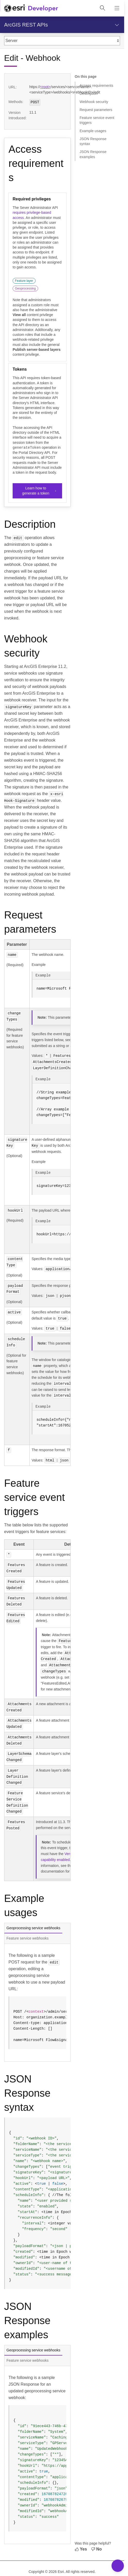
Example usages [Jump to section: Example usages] (93, 131)
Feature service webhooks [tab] (27, 1927)
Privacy (33, 2567)
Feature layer (24, 281)
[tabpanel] (37, 1991)
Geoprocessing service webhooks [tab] (33, 1916)
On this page (86, 76)
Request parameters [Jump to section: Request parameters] (96, 110)
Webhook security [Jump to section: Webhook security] (94, 102)
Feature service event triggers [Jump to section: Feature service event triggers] (97, 120)
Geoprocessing (25, 288)
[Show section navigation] (117, 24)
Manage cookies (57, 2567)
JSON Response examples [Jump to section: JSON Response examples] (93, 154)
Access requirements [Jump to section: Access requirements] (96, 85)
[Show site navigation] (117, 8)
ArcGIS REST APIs (26, 25)
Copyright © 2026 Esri (46, 2560)
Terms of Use (86, 2567)
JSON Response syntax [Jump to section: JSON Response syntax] (93, 141)
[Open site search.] (102, 8)
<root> (45, 87)
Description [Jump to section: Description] (89, 93)
